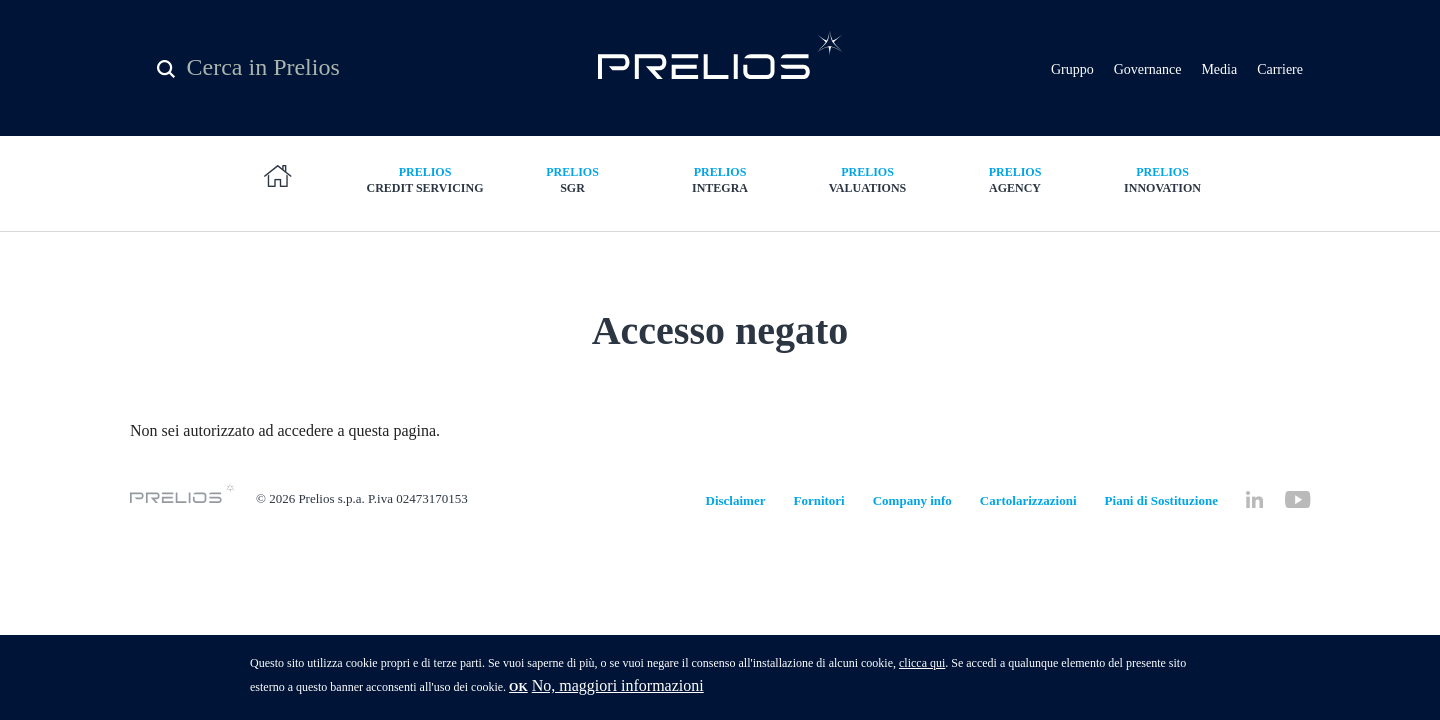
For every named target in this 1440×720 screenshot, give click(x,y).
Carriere (1280, 69)
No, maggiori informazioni (618, 691)
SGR (573, 179)
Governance (1148, 69)
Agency (1015, 179)
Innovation (1163, 179)
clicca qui (922, 669)
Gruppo (1072, 69)
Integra (720, 179)
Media (1219, 69)
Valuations (868, 179)
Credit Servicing (425, 179)
